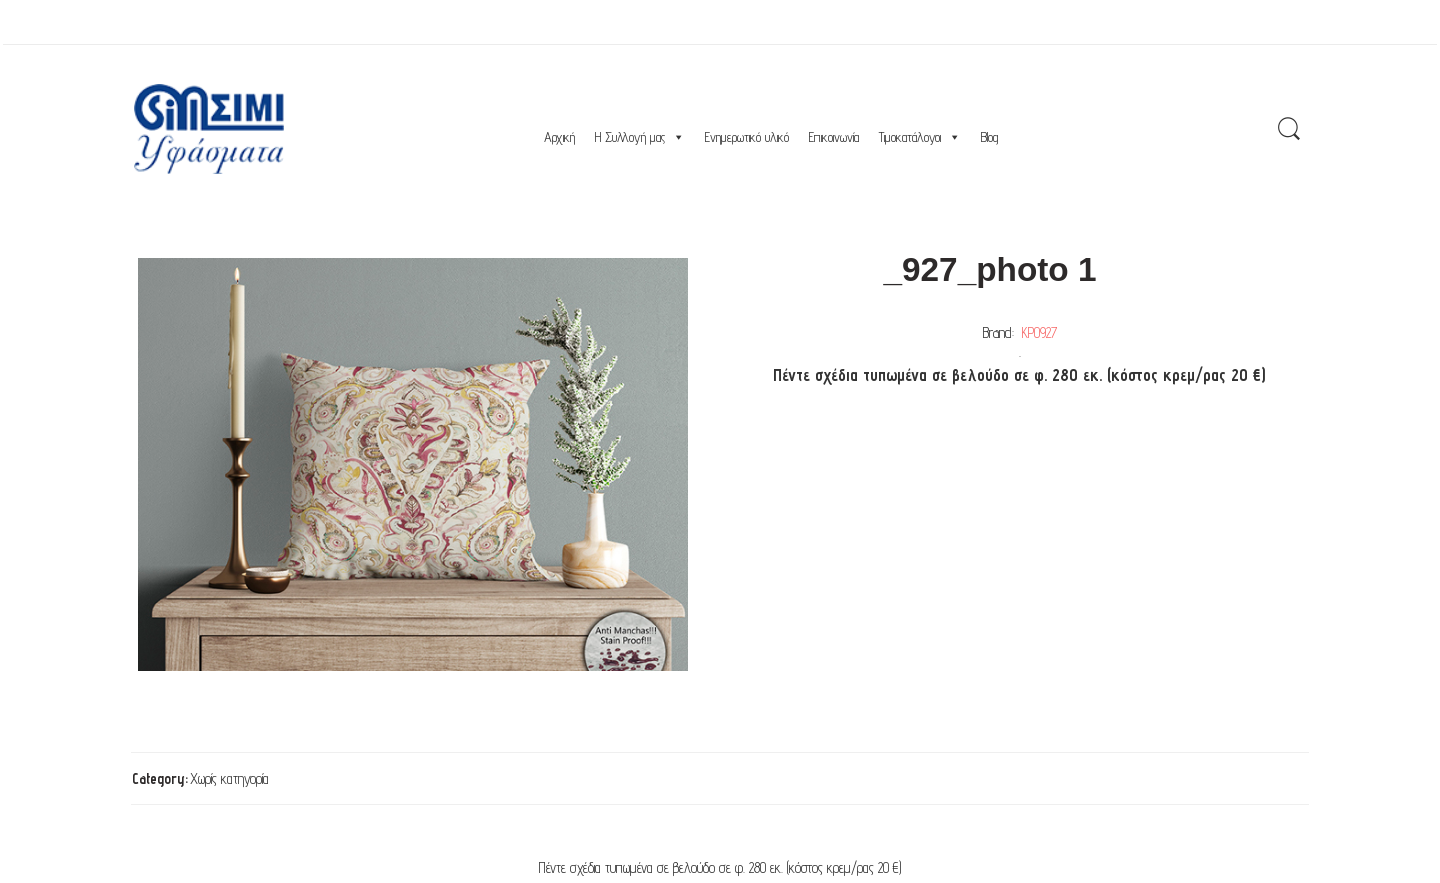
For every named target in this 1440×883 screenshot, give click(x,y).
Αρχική (559, 137)
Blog (989, 137)
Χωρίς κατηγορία (229, 778)
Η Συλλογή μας (640, 137)
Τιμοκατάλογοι (920, 137)
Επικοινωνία (834, 137)
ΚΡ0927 (1039, 332)
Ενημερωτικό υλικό (747, 137)
